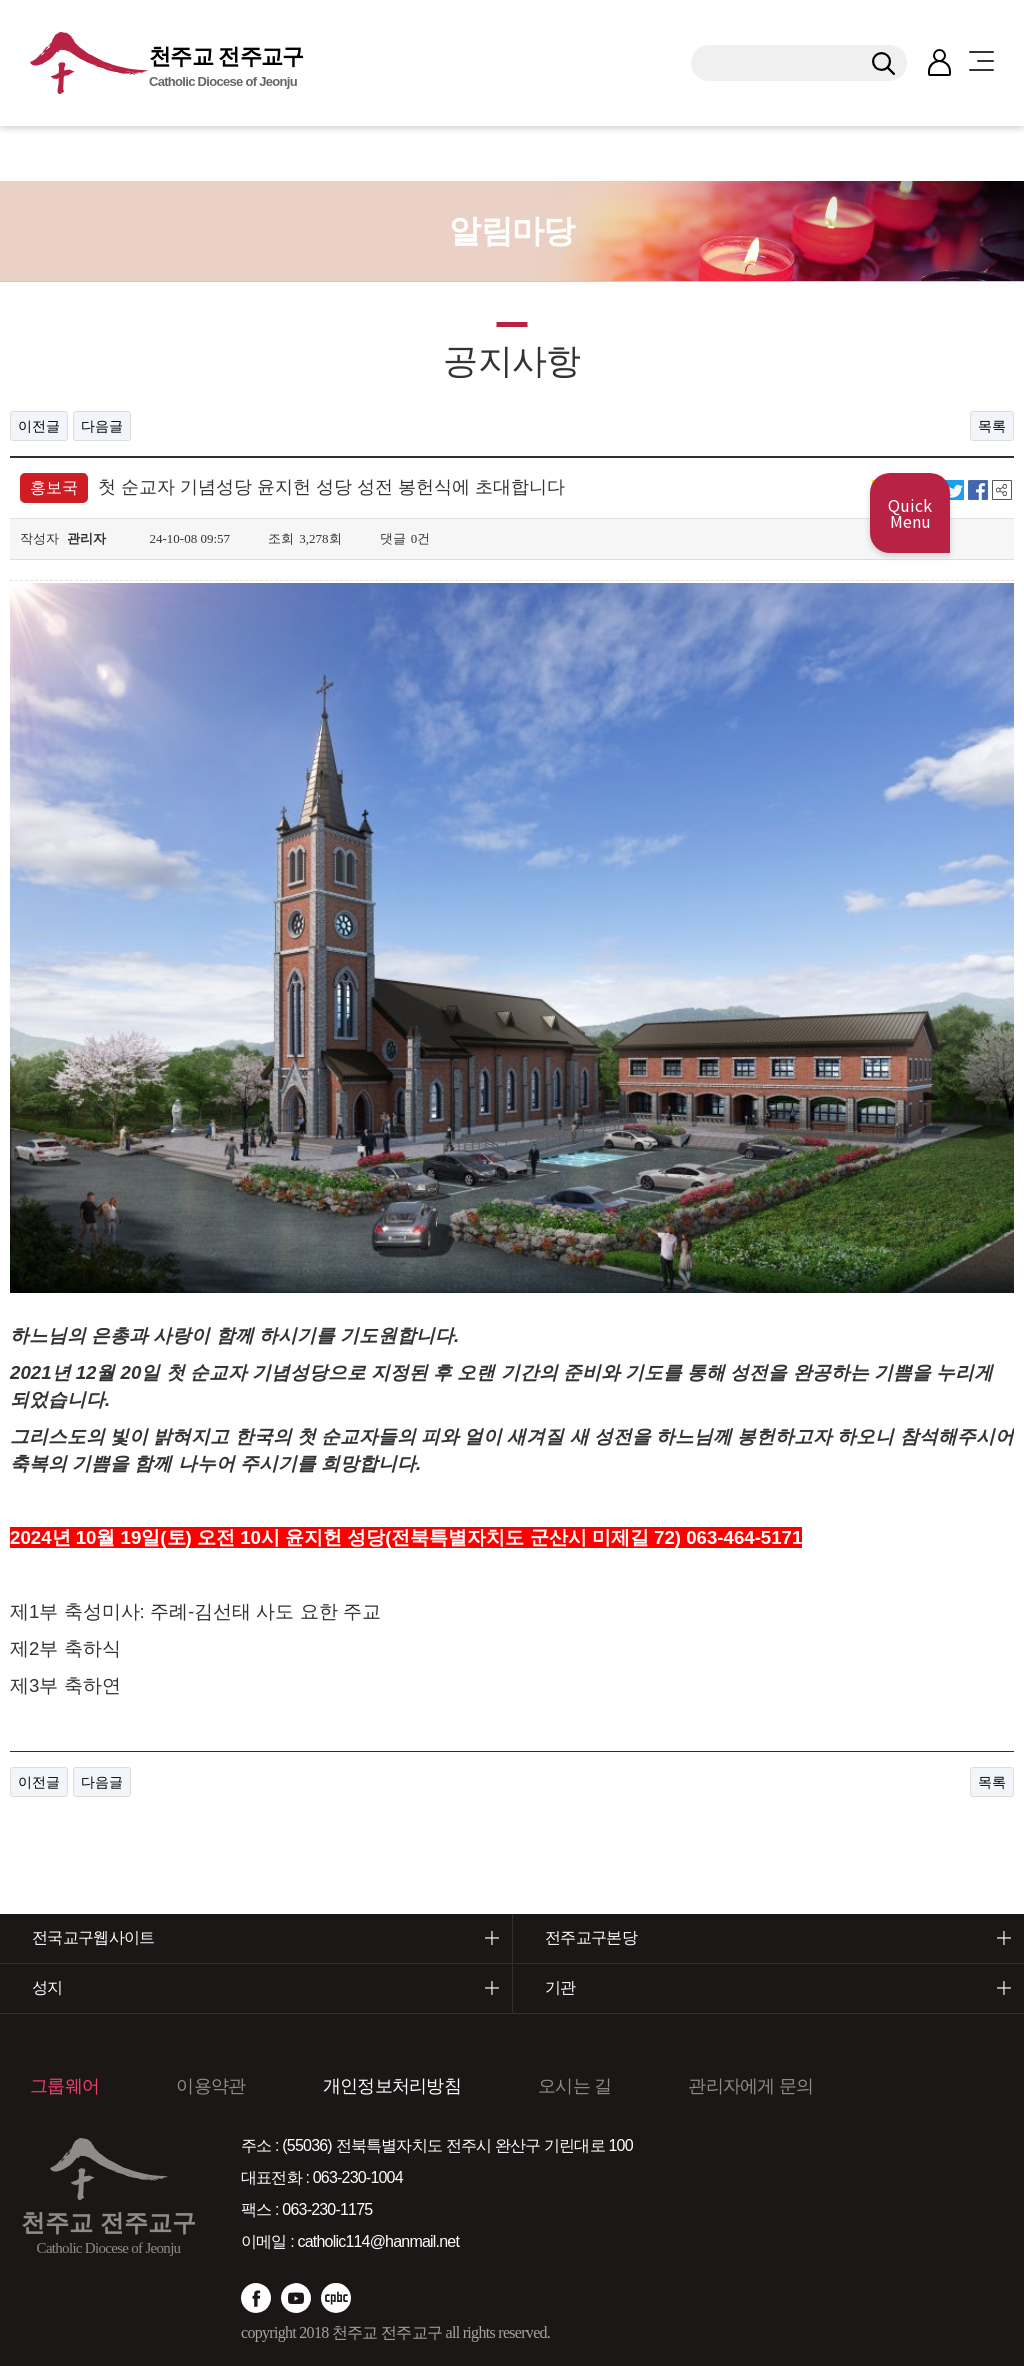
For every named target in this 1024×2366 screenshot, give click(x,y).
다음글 (102, 426)
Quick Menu (910, 513)
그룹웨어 (64, 2038)
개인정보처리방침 (392, 2038)
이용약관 (210, 2038)
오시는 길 (574, 2038)
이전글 (39, 426)
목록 (992, 426)
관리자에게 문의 (750, 2038)
